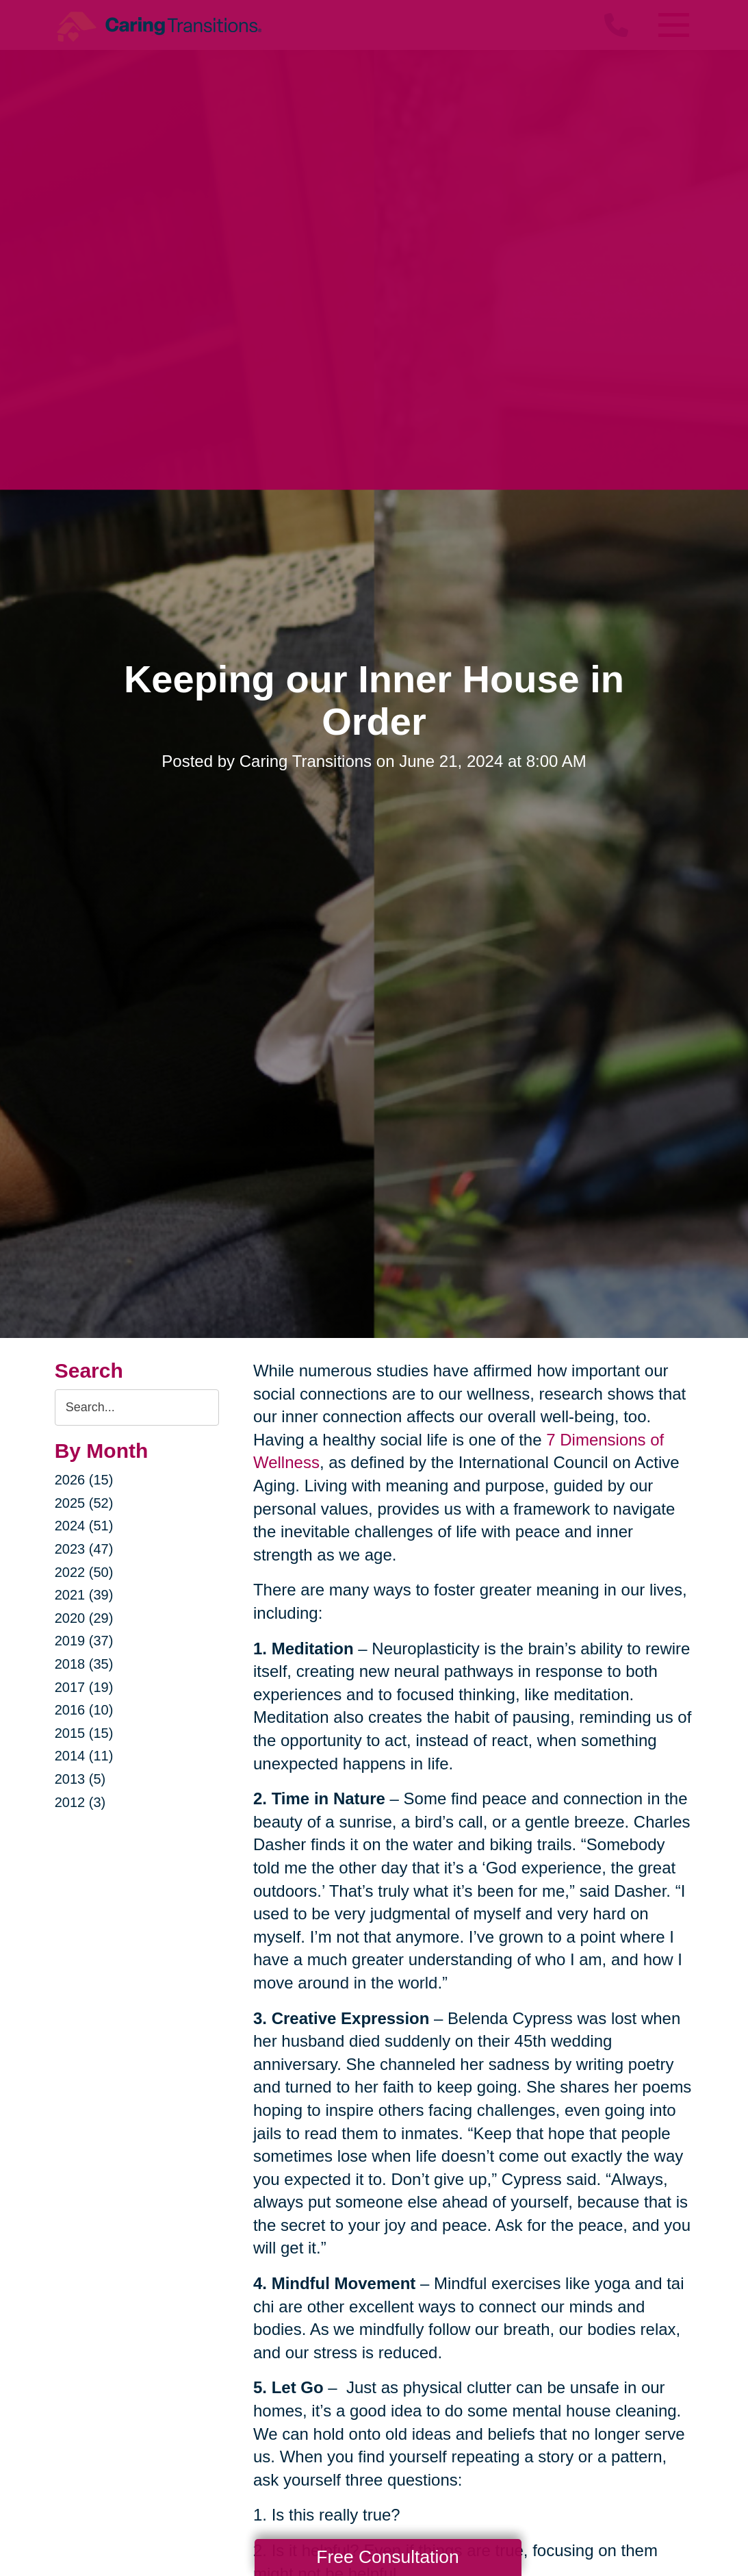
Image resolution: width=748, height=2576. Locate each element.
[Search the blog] (137, 1407)
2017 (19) (84, 1687)
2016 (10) (84, 1709)
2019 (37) (84, 1640)
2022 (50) (84, 1572)
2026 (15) (84, 1479)
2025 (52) (84, 1503)
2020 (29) (84, 1618)
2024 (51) (84, 1525)
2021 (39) (84, 1594)
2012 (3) (80, 1802)
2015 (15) (84, 1733)
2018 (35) (84, 1663)
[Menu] (672, 25)
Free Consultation (387, 2557)
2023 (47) (84, 1548)
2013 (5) (80, 1778)
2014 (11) (84, 1755)
